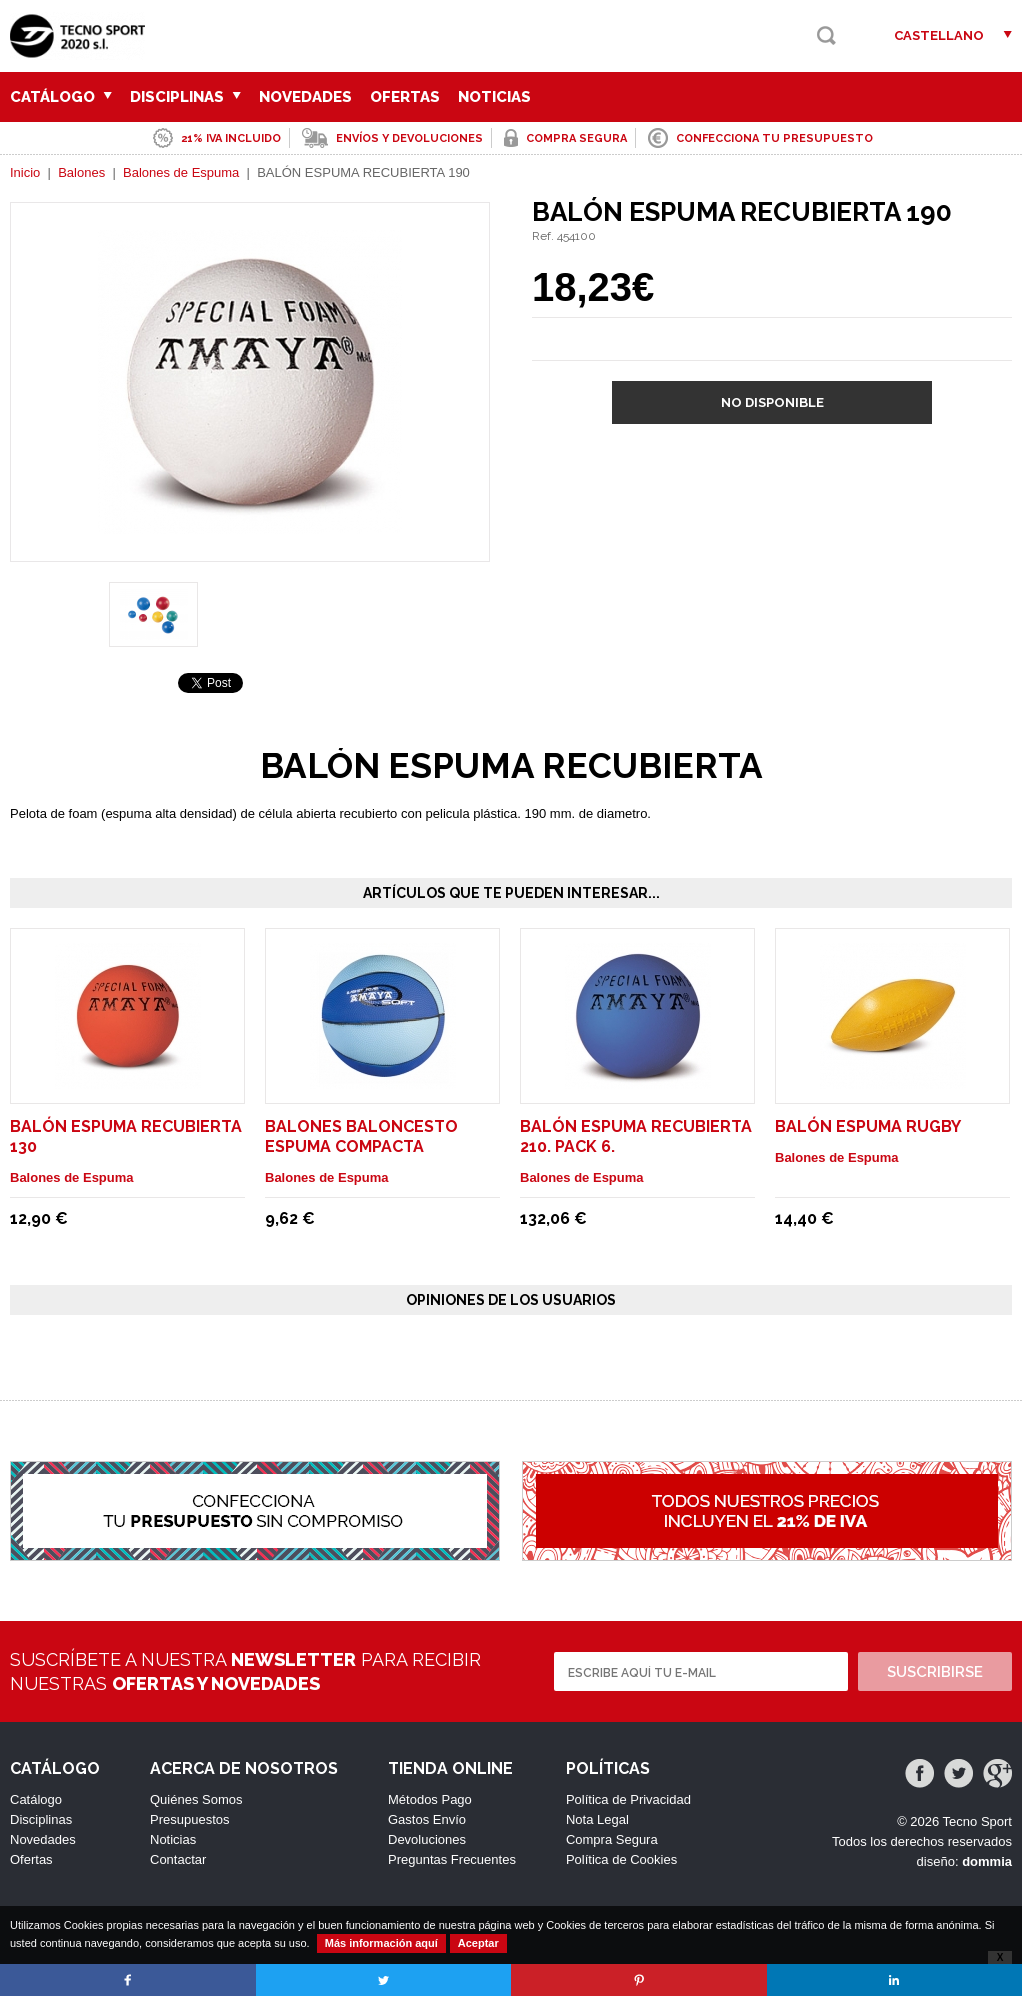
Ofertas (405, 97)
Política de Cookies (621, 1859)
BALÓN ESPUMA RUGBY (868, 1126)
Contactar (178, 1859)
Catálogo (61, 97)
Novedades (305, 97)
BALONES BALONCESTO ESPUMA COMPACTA (361, 1136)
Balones (81, 172)
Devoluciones (427, 1839)
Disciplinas (185, 97)
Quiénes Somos (196, 1799)
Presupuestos (190, 1819)
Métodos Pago (430, 1799)
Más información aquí (381, 1943)
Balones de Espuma (181, 172)
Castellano (939, 35)
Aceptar (478, 1943)
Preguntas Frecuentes (452, 1859)
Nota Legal (597, 1819)
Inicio (25, 172)
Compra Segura (612, 1839)
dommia (987, 1861)
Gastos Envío (427, 1819)
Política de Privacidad (628, 1799)
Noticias (494, 97)
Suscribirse (935, 1672)
